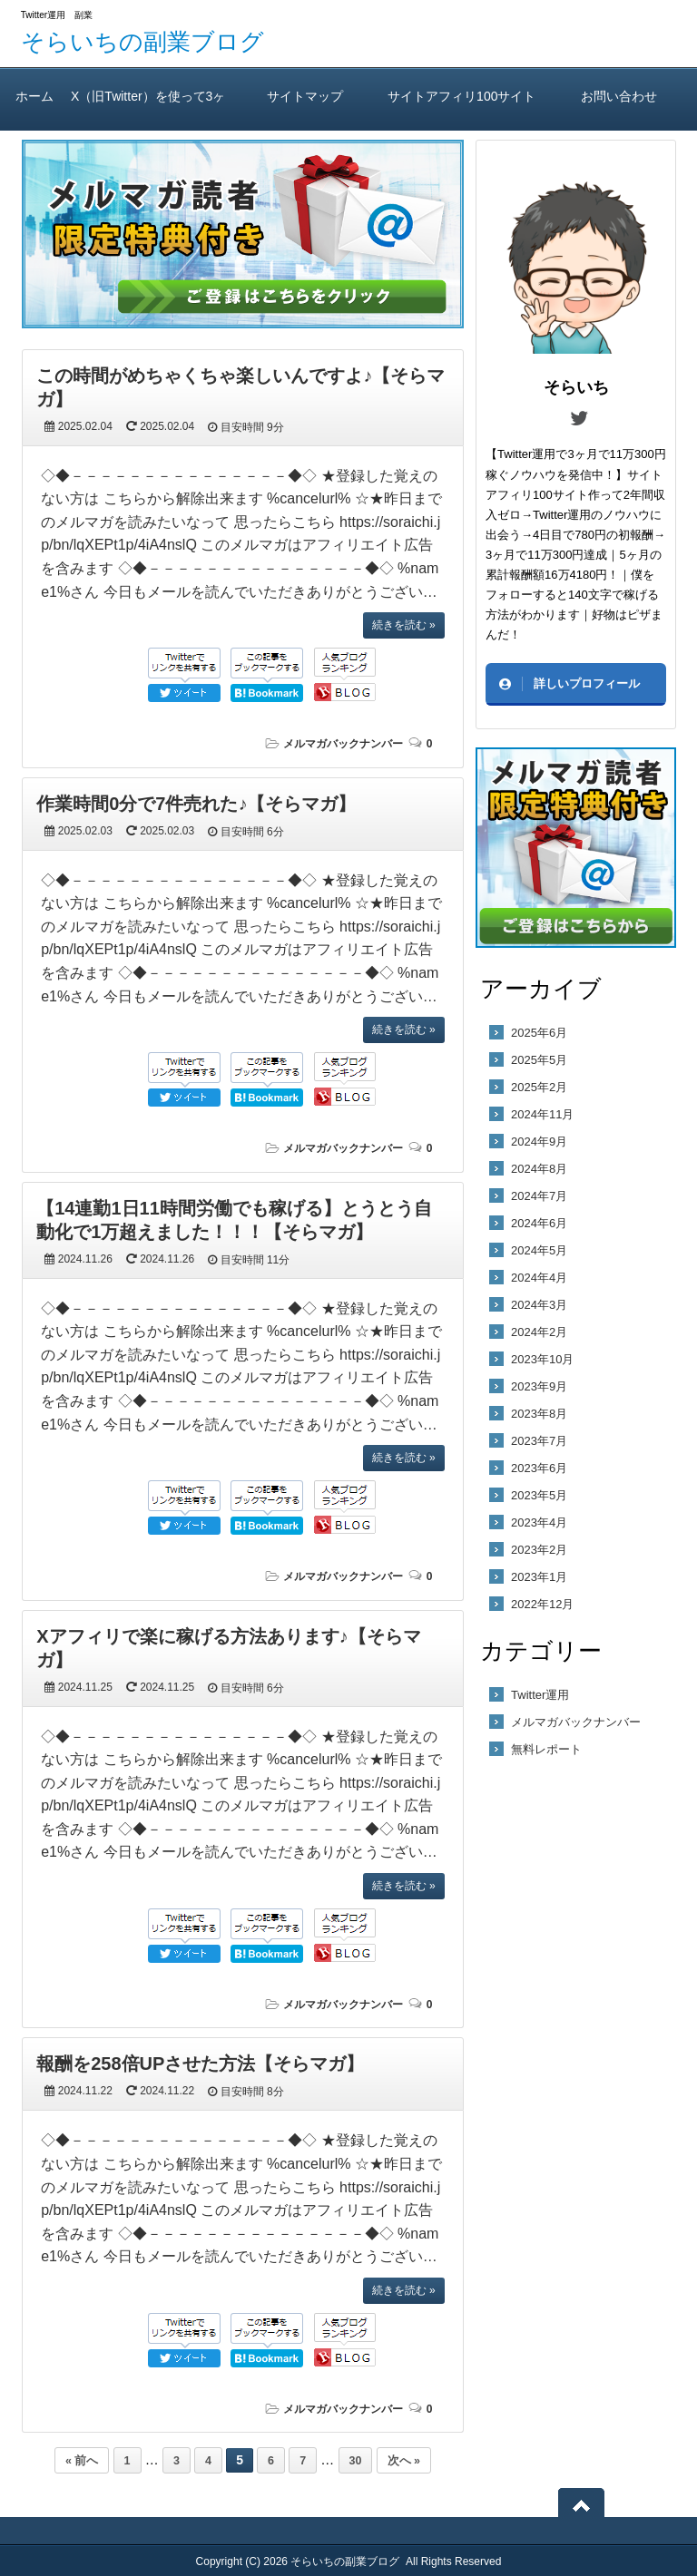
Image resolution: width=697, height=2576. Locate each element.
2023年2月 (539, 1549)
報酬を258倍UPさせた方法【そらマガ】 (200, 2063)
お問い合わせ (618, 95)
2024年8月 (539, 1169)
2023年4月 (539, 1522)
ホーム (35, 95)
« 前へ (81, 2460)
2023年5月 (539, 1495)
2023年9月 (539, 1386)
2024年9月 (539, 1141)
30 (355, 2460)
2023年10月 (542, 1359)
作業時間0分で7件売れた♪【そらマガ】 (196, 804)
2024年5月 (539, 1250)
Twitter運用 (540, 1695)
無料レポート (546, 1749)
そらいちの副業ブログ (142, 41)
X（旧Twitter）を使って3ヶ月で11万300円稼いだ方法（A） (148, 110)
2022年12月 (542, 1604)
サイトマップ (305, 95)
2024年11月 (542, 1114)
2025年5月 (539, 1060)
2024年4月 (539, 1277)
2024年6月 (539, 1223)
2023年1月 (539, 1577)
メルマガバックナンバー (343, 743)
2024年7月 (539, 1196)
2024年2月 (539, 1332)
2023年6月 (539, 1468)
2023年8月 (539, 1413)
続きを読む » (404, 625)
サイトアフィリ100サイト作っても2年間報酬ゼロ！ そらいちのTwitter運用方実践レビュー (461, 110)
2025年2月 (539, 1087)
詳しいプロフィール (587, 683)
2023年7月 (539, 1441)
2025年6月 (539, 1032)
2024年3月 (539, 1305)
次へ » (404, 2460)
